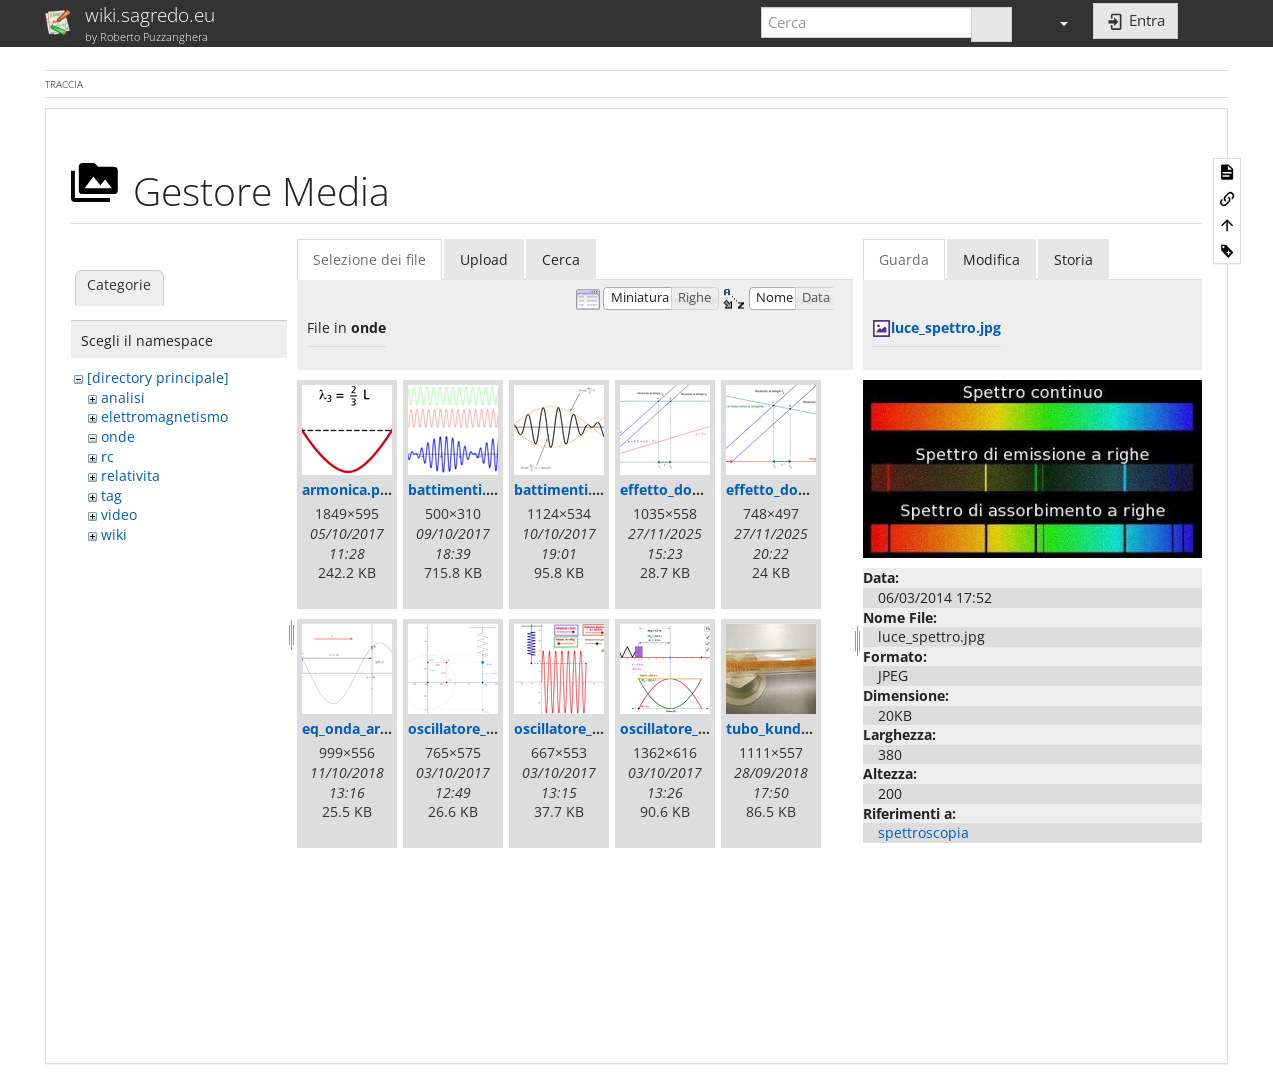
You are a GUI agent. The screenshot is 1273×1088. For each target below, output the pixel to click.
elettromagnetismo (164, 416)
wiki (114, 534)
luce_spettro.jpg (946, 327)
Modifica (991, 259)
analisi (123, 397)
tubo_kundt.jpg (779, 728)
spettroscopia (923, 832)
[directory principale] (158, 377)
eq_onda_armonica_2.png (388, 728)
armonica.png (349, 489)
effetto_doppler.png (689, 489)
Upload (484, 259)
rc (107, 456)
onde (118, 436)
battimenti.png (566, 489)
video (119, 514)
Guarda (904, 259)
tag (111, 495)
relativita (130, 475)
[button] (1055, 22)
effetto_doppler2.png (799, 489)
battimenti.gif (455, 489)
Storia (1073, 259)
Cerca (561, 259)
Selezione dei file (369, 259)
